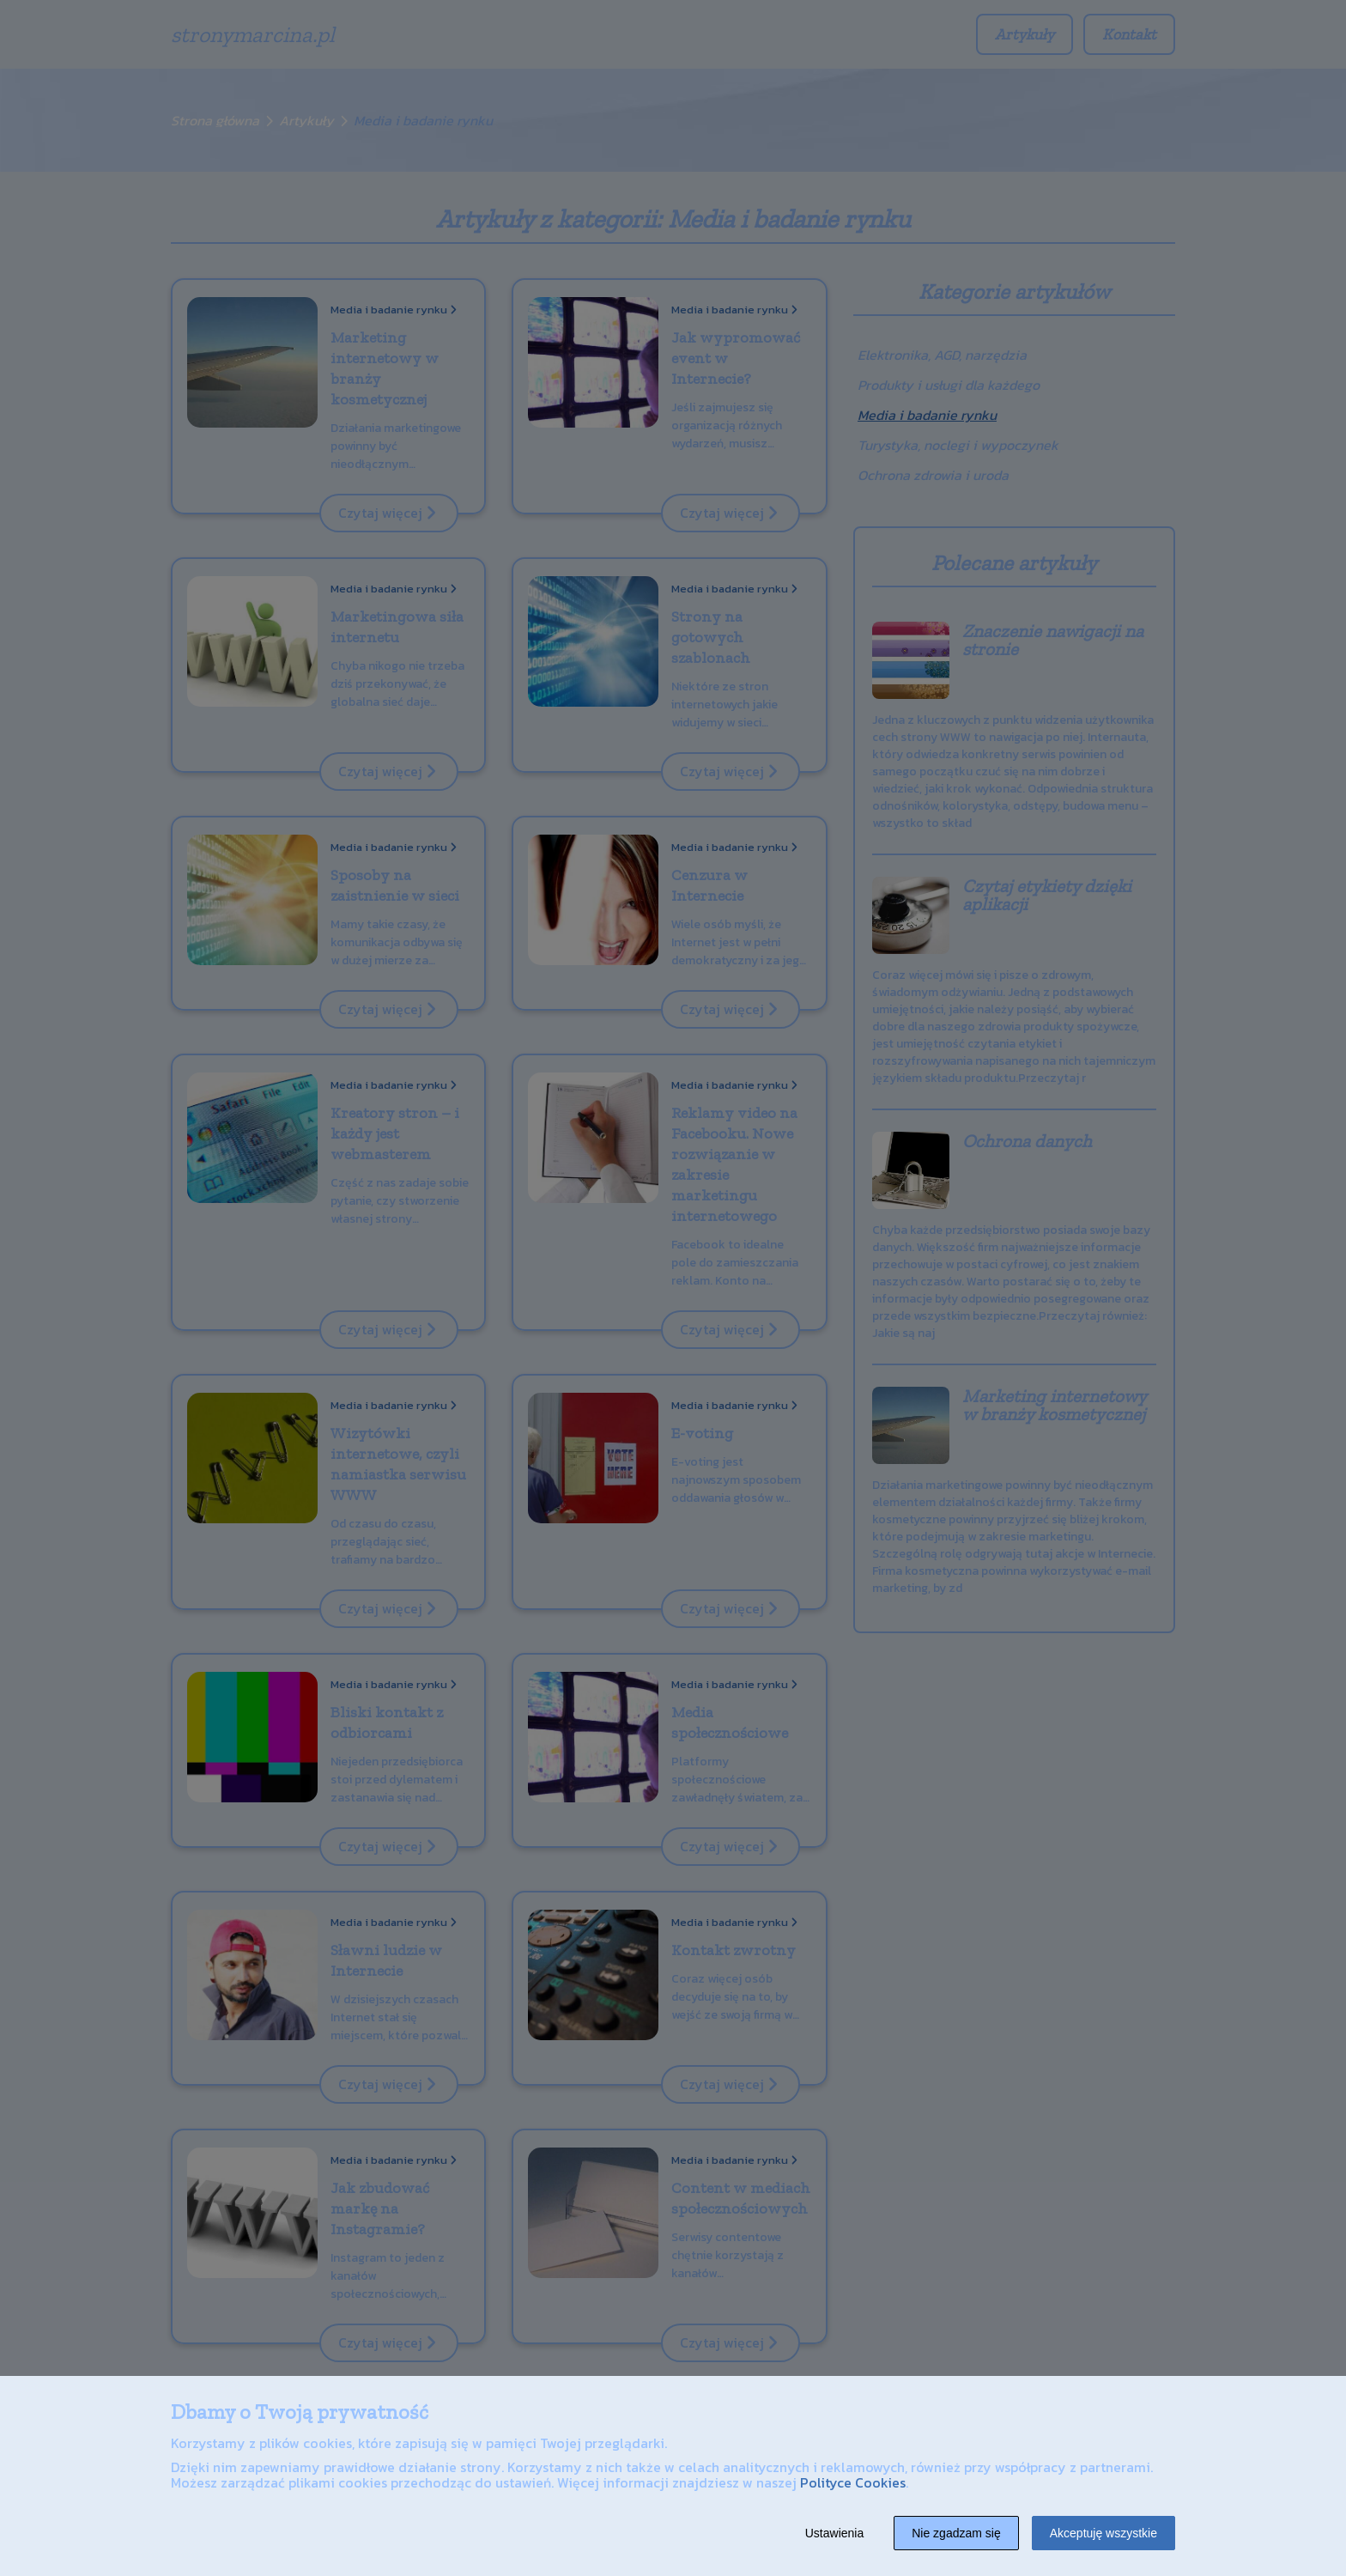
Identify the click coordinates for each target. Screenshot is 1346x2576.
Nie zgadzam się (956, 2533)
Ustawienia (834, 2533)
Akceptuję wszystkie (1103, 2533)
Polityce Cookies (853, 2482)
